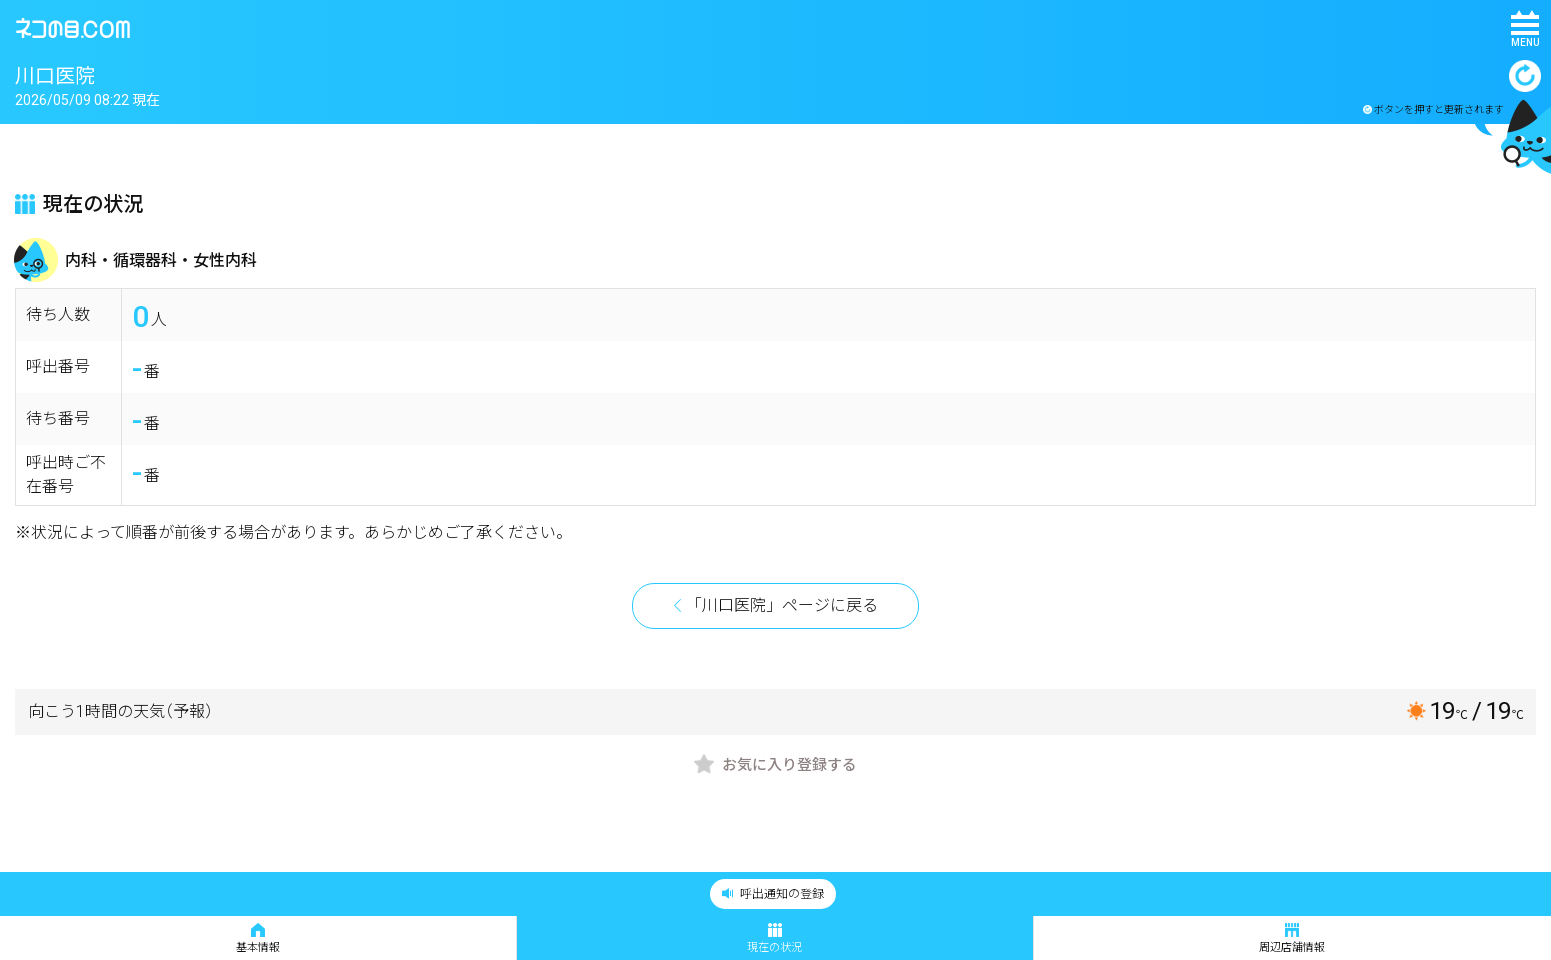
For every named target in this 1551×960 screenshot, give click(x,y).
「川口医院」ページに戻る (782, 605)
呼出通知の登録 (773, 894)
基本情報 (258, 938)
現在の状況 (774, 938)
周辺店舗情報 (1292, 938)
